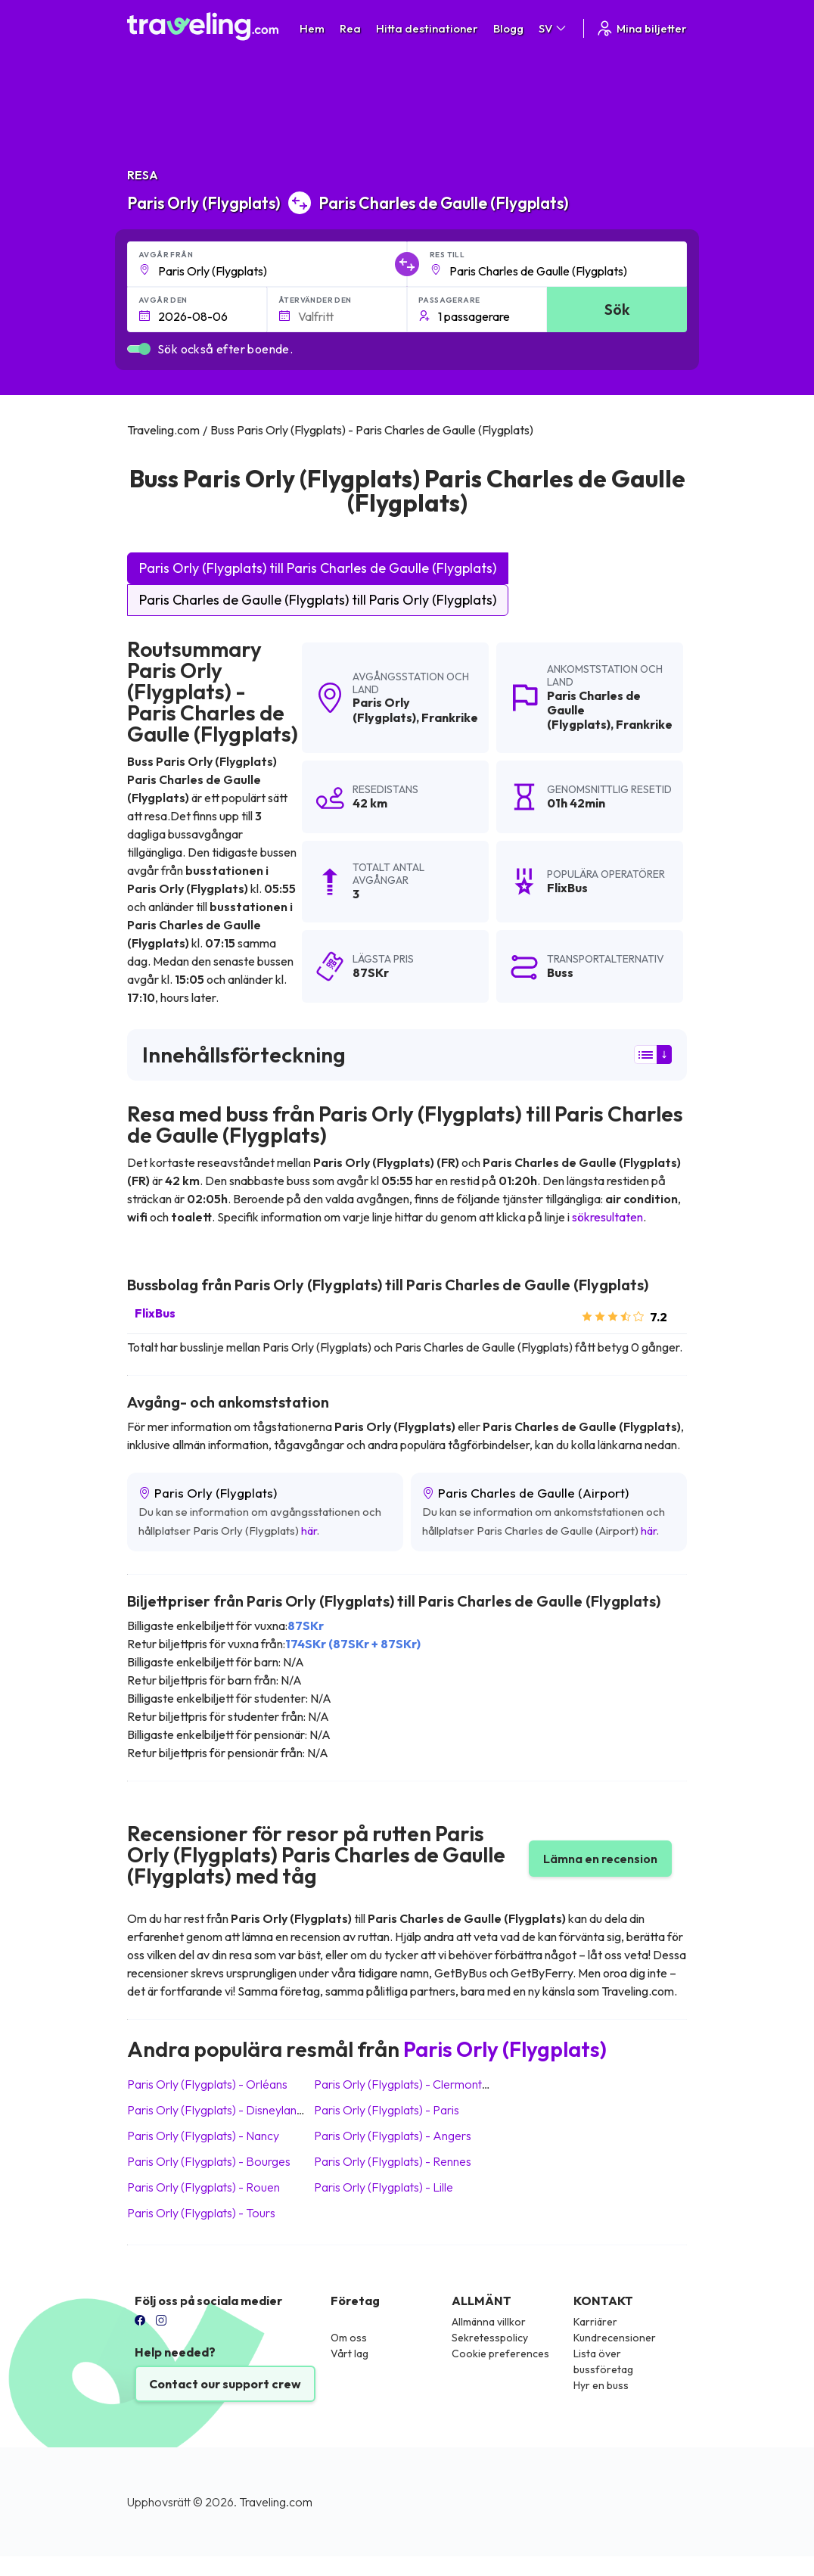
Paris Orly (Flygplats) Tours (201, 2212)
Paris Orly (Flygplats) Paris (386, 2109)
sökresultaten (607, 1216)
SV (553, 28)
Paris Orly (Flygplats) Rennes (392, 2161)
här (309, 1530)
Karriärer (595, 2322)
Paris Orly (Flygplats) (384, 709)
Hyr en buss (601, 2385)
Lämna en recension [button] (600, 1858)
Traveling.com (275, 2501)
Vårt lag (349, 2353)
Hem (312, 28)
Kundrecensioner (614, 2337)
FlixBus (155, 1313)
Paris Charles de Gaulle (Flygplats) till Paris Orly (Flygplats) (317, 599)
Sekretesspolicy (490, 2337)
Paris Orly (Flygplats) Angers (392, 2135)
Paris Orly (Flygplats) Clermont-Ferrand (422, 2084)
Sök (616, 309)
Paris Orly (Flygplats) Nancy (203, 2135)
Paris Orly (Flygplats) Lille (383, 2187)
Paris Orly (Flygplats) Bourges (208, 2161)
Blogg (508, 28)
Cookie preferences (500, 2353)
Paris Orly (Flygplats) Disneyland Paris (229, 2109)
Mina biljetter (641, 28)
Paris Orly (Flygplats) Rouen (203, 2187)
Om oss (349, 2337)
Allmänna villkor (489, 2322)
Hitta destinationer (427, 28)
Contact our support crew (225, 2383)
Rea (350, 28)
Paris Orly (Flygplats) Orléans (207, 2084)
